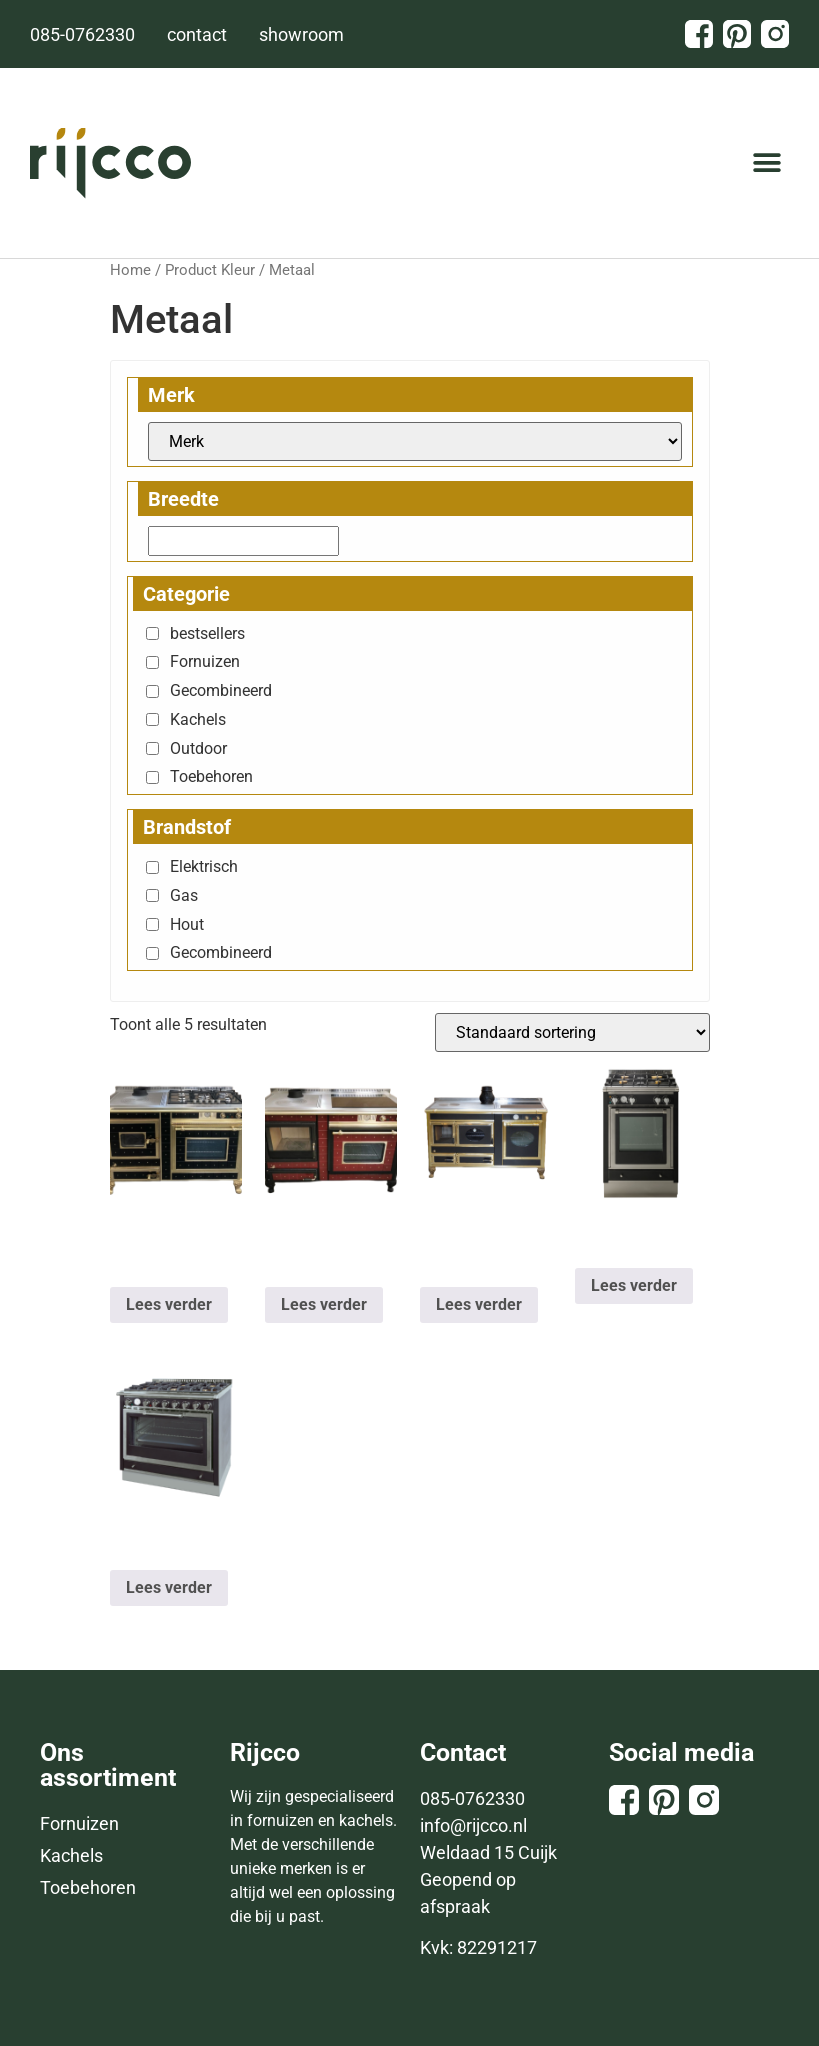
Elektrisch (204, 866)
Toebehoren (211, 776)
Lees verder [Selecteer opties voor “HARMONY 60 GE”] (634, 1285)
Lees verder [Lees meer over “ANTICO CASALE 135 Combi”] (324, 1304)
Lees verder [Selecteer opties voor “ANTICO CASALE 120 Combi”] (169, 1304)
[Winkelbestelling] (572, 1032)
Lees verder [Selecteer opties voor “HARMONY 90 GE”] (169, 1587)
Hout (187, 924)
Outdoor (198, 748)
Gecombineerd (221, 690)
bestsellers (207, 633)
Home (130, 270)
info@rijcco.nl (473, 1825)
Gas (184, 895)
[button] (766, 163)
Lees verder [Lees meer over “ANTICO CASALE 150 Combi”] (479, 1304)
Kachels (198, 719)
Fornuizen (205, 661)
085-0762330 (472, 1798)
